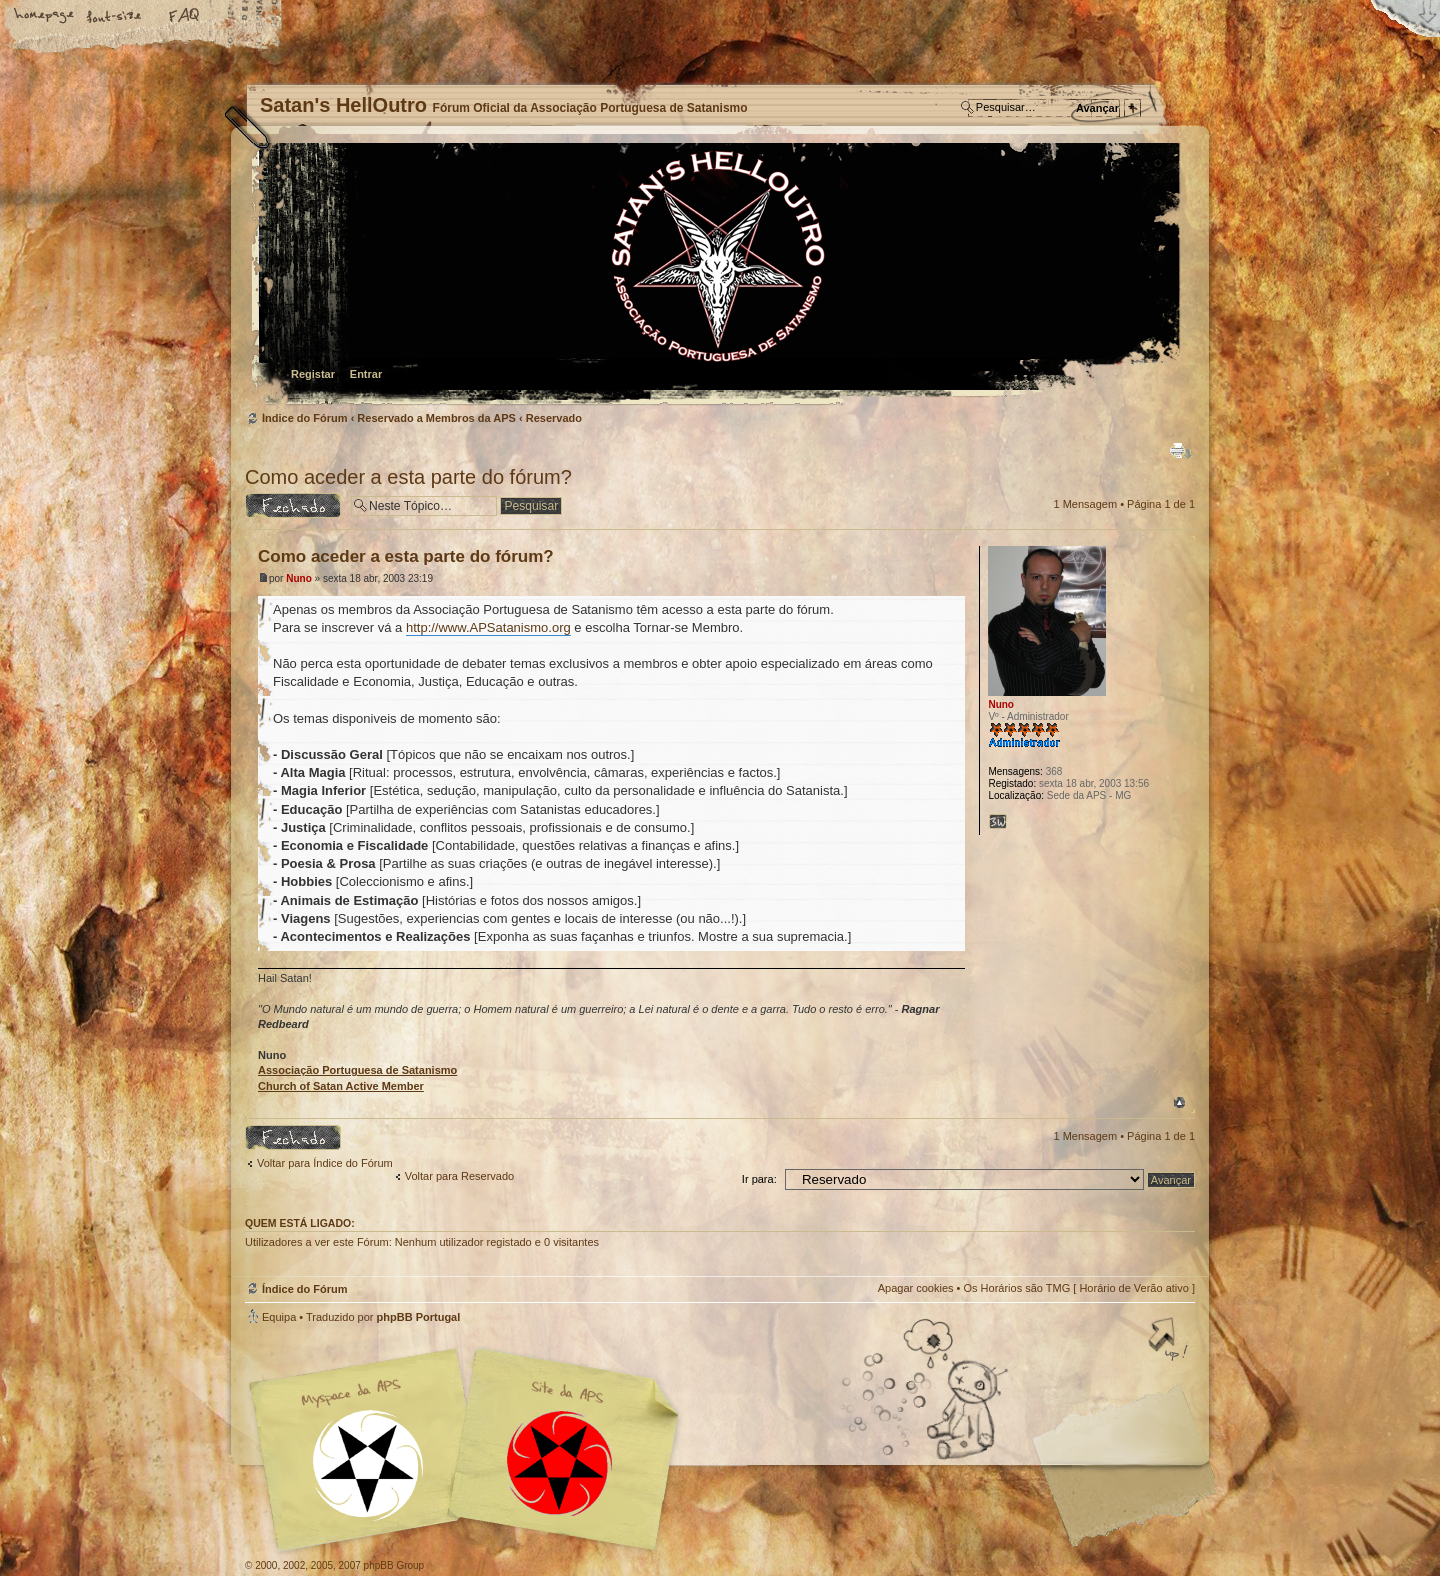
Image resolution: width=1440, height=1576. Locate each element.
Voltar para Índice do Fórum (325, 1163)
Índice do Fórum (717, 275)
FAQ (185, 17)
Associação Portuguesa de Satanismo (357, 1070)
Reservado (554, 418)
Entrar (366, 374)
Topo (1179, 1102)
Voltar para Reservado (459, 1176)
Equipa (279, 1317)
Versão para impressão (1181, 451)
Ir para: (759, 1179)
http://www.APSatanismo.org (488, 627)
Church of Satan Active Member (341, 1086)
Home (45, 17)
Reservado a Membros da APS (436, 418)
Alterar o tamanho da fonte (115, 17)
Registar (313, 374)
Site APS (560, 1463)
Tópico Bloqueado (293, 505)
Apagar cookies (916, 1288)
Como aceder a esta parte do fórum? (408, 477)
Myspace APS (470, 1450)
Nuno (299, 578)
